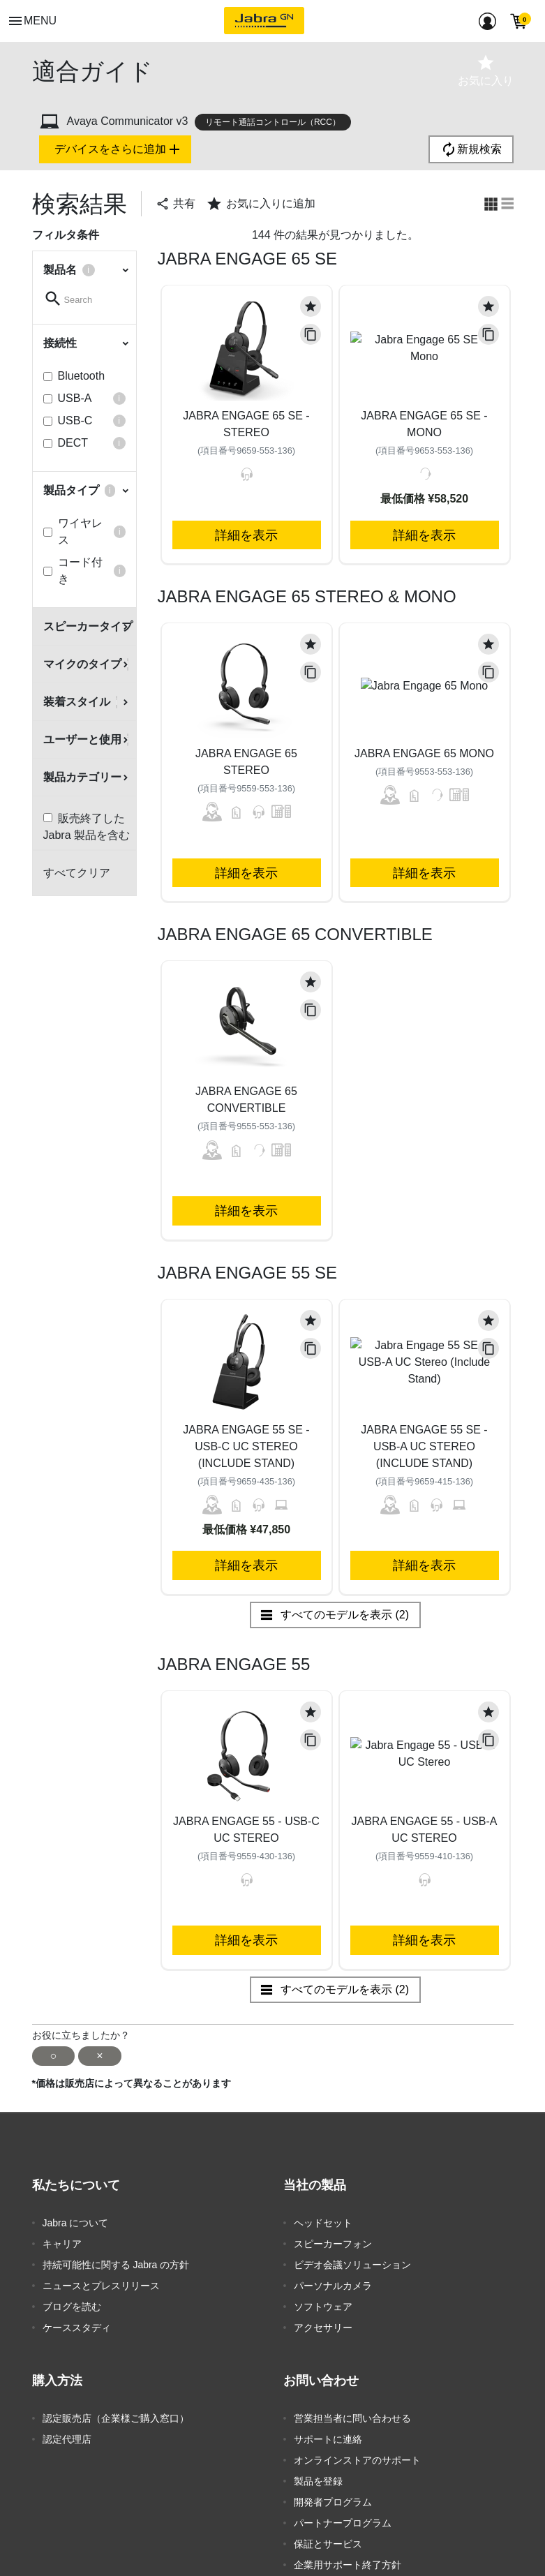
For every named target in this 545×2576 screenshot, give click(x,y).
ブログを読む (72, 2306)
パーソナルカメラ (333, 2285)
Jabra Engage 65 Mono (424, 753)
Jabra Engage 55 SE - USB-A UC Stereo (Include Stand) (424, 1446)
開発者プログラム (333, 2502)
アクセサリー (323, 2327)
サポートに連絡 (328, 2439)
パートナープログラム (342, 2523)
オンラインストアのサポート (357, 2460)
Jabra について (76, 2222)
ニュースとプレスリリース (101, 2285)
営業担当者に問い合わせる (352, 2418)
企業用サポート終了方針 (347, 2564)
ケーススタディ (77, 2327)
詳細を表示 (246, 535)
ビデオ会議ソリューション (352, 2264)
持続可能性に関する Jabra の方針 (116, 2264)
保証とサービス (328, 2543)
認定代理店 (67, 2439)
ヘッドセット (323, 2222)
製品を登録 (318, 2481)
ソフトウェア (323, 2306)
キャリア (62, 2243)
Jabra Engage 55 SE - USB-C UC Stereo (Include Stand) (246, 1446)
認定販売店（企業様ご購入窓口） (116, 2418)
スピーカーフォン (333, 2243)
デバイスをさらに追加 (118, 149)
